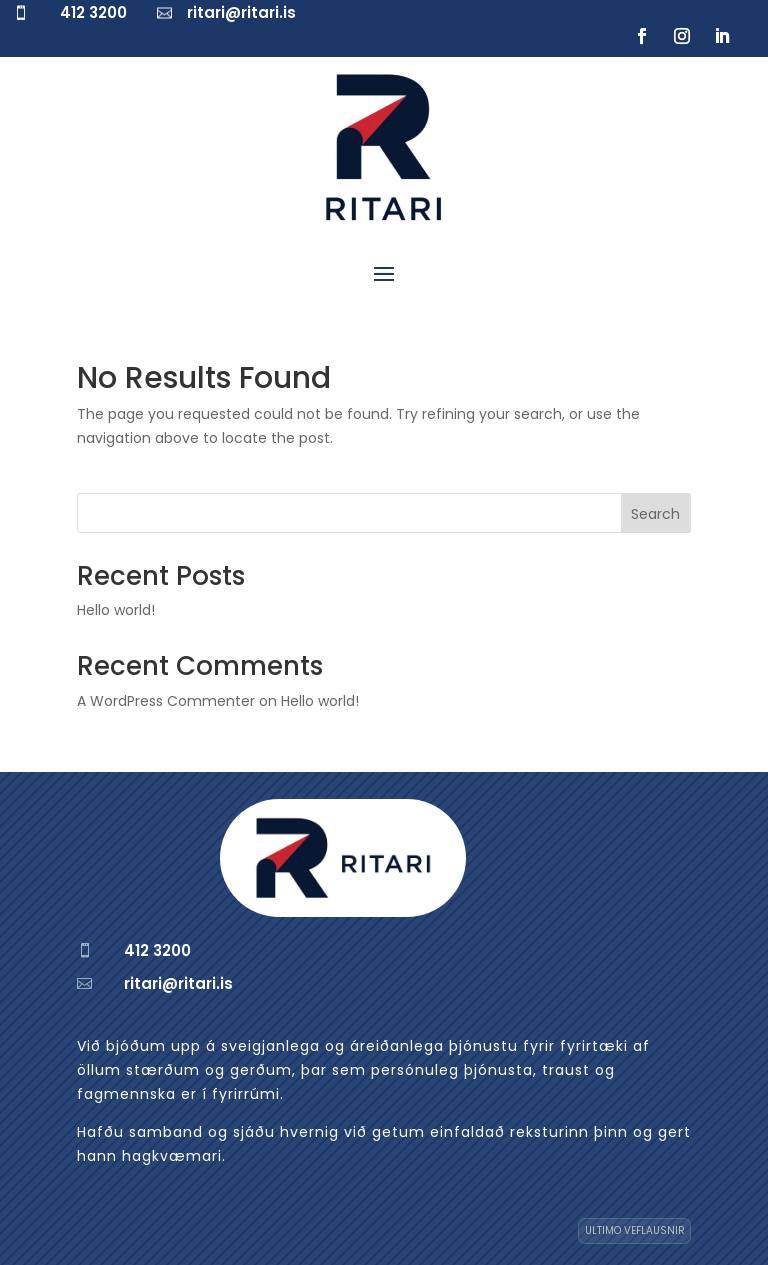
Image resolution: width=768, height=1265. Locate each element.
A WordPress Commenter (166, 701)
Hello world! (116, 610)
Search (655, 514)
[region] (260, 1084)
